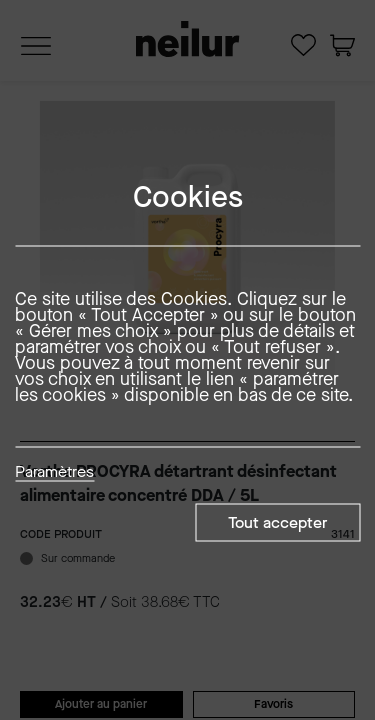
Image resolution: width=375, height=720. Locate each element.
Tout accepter (277, 522)
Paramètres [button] (54, 473)
